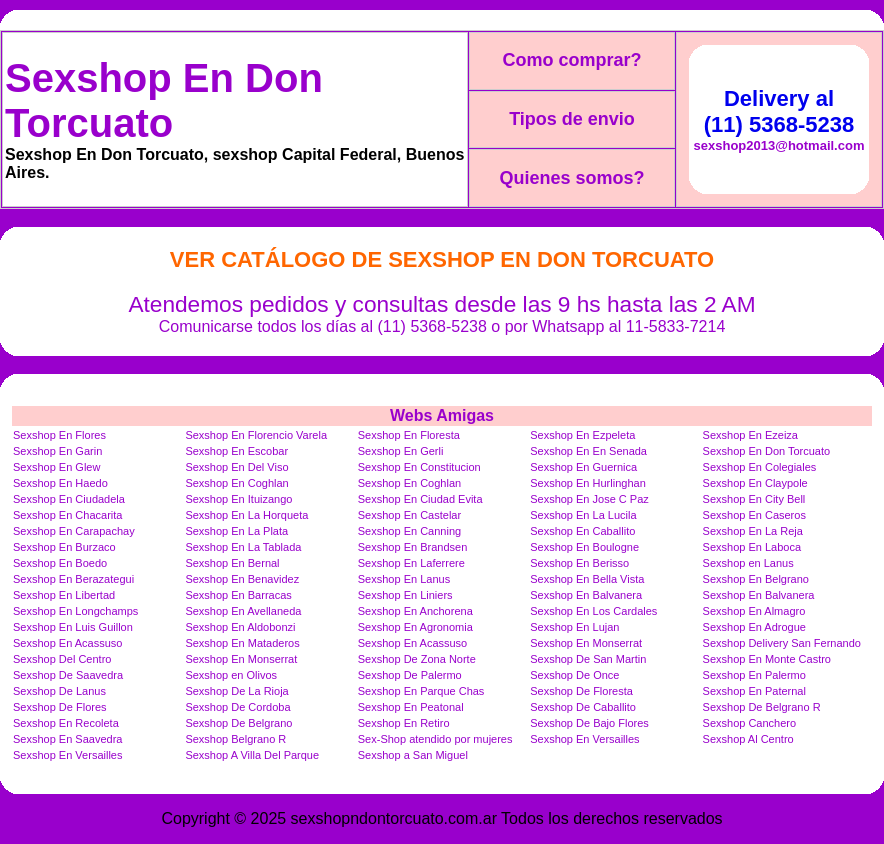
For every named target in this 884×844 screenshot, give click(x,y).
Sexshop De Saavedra (68, 675)
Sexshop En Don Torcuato (164, 100)
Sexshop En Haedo (60, 483)
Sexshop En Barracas (238, 595)
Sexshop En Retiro (404, 723)
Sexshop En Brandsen (412, 547)
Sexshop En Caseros (754, 515)
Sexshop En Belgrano (756, 579)
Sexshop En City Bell (754, 499)
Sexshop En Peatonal (411, 707)
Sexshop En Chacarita (67, 515)
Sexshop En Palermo (754, 675)
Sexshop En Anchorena (415, 611)
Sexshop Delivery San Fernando (782, 643)
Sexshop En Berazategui (73, 579)
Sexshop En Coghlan (236, 483)
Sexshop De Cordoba (237, 707)
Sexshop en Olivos (231, 675)
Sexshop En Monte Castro (767, 659)
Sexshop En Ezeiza (750, 435)
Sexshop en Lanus (748, 563)
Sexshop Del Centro (62, 659)
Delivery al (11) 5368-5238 (779, 111)
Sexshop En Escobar (236, 451)
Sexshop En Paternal (754, 691)
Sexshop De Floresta (581, 691)
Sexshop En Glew (56, 467)
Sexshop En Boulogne (584, 547)
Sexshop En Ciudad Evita (420, 499)
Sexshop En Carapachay (74, 531)
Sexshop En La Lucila (583, 515)
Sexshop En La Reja (753, 531)
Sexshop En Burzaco (64, 547)
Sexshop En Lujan (574, 627)
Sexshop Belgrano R (235, 739)
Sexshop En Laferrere (411, 563)
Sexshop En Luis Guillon (73, 627)
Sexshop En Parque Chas (421, 691)
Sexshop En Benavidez (242, 579)
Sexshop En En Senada (588, 451)
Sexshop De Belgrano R (762, 707)
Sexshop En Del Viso (236, 467)
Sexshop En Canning (409, 531)
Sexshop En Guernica (583, 467)
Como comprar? (571, 60)
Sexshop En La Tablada (243, 547)
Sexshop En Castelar (409, 515)
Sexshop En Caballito (582, 531)
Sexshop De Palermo (410, 675)
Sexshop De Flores (60, 707)
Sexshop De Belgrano (238, 723)
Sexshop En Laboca (752, 547)
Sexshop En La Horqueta (246, 515)
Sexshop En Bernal (232, 563)
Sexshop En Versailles (584, 739)
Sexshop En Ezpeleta (582, 435)
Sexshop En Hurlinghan (588, 483)
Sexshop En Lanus (404, 579)
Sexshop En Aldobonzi (240, 627)
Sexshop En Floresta (409, 435)
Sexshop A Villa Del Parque (252, 755)
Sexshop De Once (574, 675)
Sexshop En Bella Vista (587, 579)
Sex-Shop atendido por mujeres (435, 739)
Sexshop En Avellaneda (243, 611)
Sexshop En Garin (57, 451)
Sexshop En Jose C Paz (589, 499)
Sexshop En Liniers (405, 595)
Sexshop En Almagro (754, 611)
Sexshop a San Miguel (413, 755)
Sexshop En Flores (59, 435)
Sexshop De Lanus (59, 691)
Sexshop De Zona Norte (417, 659)
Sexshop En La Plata (236, 531)
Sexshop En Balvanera (586, 595)
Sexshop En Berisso (579, 563)
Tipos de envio (572, 119)
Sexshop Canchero (750, 723)
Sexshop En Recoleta (66, 723)
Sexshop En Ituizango (238, 499)
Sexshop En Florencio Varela (256, 435)
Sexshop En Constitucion (419, 467)
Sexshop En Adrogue (754, 627)
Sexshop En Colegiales (760, 467)
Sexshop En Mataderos (242, 643)
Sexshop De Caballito (583, 707)
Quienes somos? (571, 178)
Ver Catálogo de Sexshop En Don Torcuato (442, 259)
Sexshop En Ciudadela (69, 499)
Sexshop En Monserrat (586, 643)
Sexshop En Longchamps (75, 611)
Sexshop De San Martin (588, 659)
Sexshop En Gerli (401, 451)
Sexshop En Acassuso (67, 643)
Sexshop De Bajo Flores (589, 723)
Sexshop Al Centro (748, 739)
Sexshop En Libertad (64, 595)
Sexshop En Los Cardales (593, 611)
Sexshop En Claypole (755, 483)
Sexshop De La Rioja (236, 691)
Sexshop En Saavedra (67, 739)
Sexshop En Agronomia (415, 627)
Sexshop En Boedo (60, 563)
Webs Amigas (442, 415)
